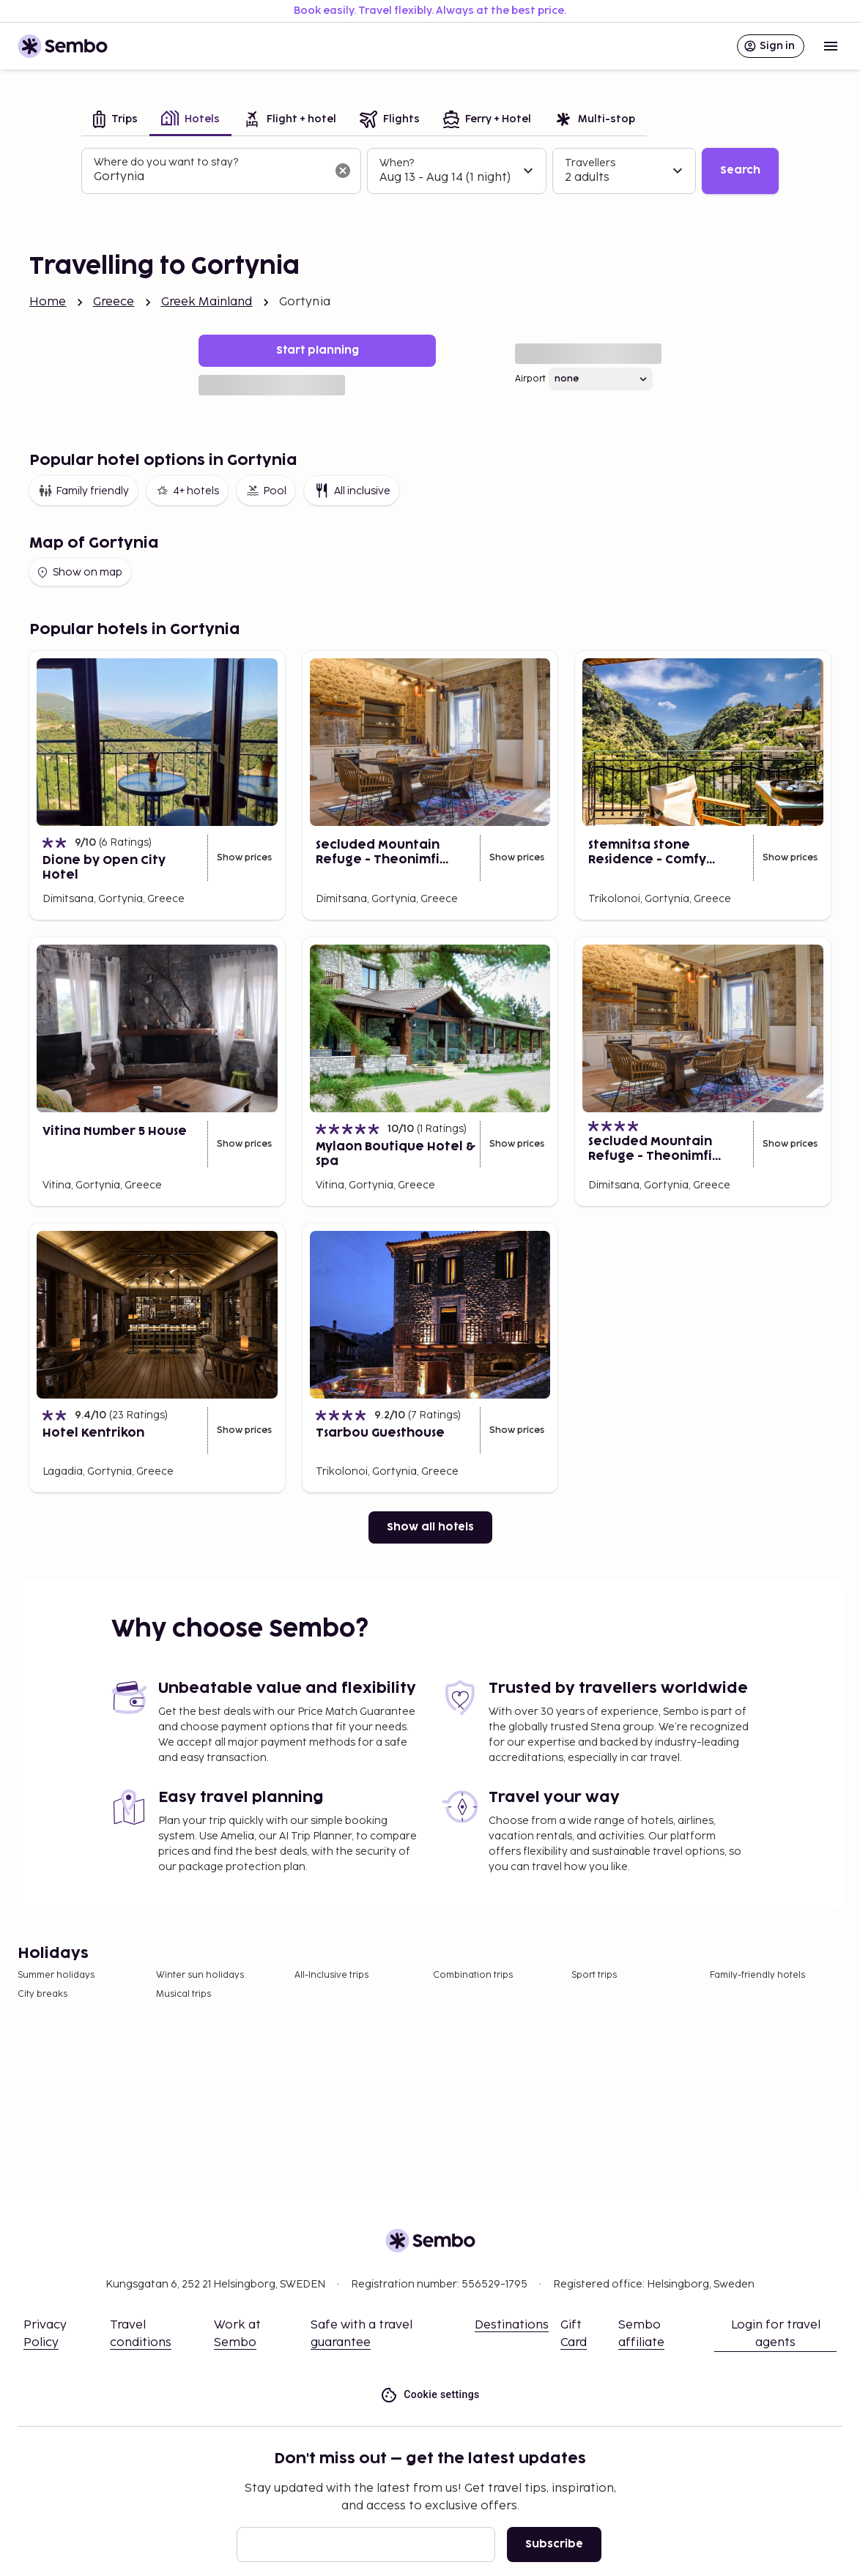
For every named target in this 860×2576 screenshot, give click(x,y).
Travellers (590, 163)
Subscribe (554, 2544)
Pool (265, 490)
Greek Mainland (207, 302)
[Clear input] (343, 170)
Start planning (317, 350)
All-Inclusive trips (331, 1975)
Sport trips (594, 1975)
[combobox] (209, 177)
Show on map (78, 572)
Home (48, 302)
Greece (114, 302)
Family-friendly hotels (757, 1975)
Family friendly (83, 490)
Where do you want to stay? (166, 162)
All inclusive (351, 490)
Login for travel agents (775, 2334)
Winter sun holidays (200, 1975)
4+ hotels (187, 490)
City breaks (42, 1994)
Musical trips (183, 1994)
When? (396, 163)
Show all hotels (430, 1527)
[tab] (115, 120)
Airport (530, 378)
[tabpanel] (430, 171)
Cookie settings (429, 2394)
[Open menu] (830, 46)
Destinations (512, 2325)
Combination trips (473, 1975)
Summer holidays (56, 1975)
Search (740, 170)
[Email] (366, 2544)
